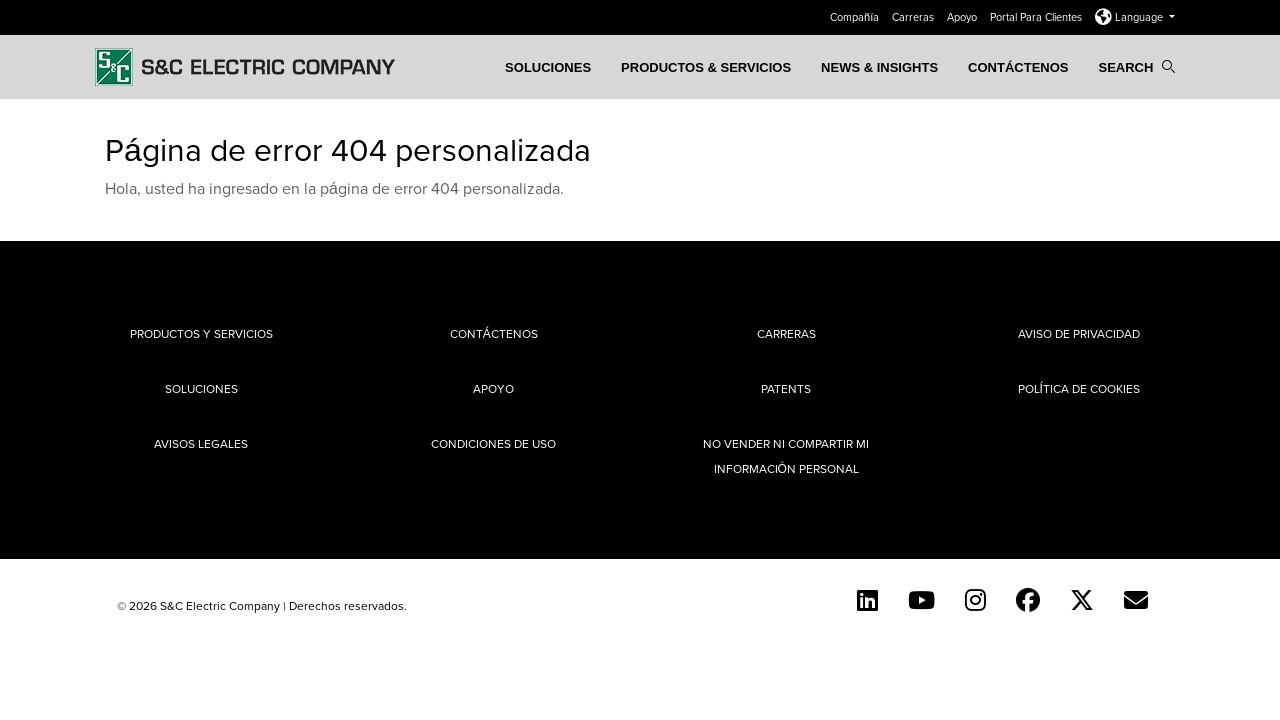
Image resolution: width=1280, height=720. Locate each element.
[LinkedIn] (867, 600)
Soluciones (548, 67)
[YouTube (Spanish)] (921, 600)
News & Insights (879, 67)
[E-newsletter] (1136, 600)
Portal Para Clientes (1037, 17)
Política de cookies (1079, 388)
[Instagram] (975, 600)
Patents (786, 388)
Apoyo (963, 17)
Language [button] (1130, 17)
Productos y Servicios (201, 333)
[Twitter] (1082, 600)
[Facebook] (1028, 600)
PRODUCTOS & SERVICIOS (706, 67)
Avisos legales (201, 443)
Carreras (914, 17)
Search (1136, 67)
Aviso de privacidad (1079, 333)
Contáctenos (1018, 67)
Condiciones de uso (493, 443)
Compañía (856, 17)
